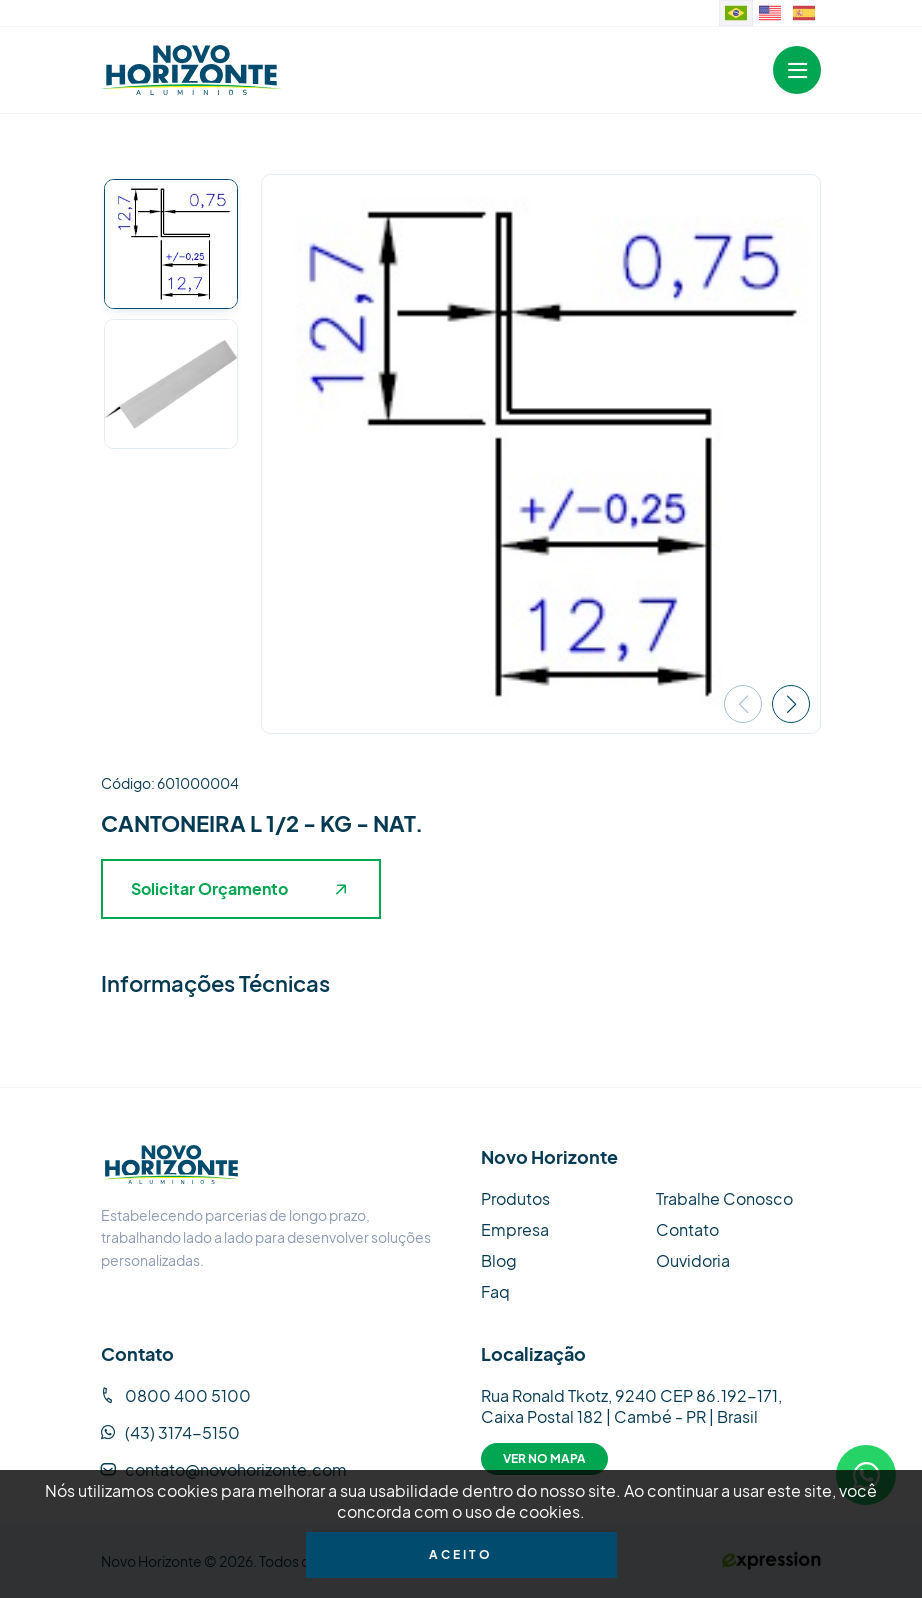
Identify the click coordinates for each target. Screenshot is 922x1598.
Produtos (515, 1198)
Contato (687, 1229)
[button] (791, 704)
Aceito (461, 1554)
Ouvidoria (693, 1260)
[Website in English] (770, 13)
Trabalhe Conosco (724, 1198)
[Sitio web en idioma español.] (804, 13)
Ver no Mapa (544, 1458)
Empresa (515, 1229)
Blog (499, 1260)
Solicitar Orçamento (238, 888)
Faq (495, 1291)
